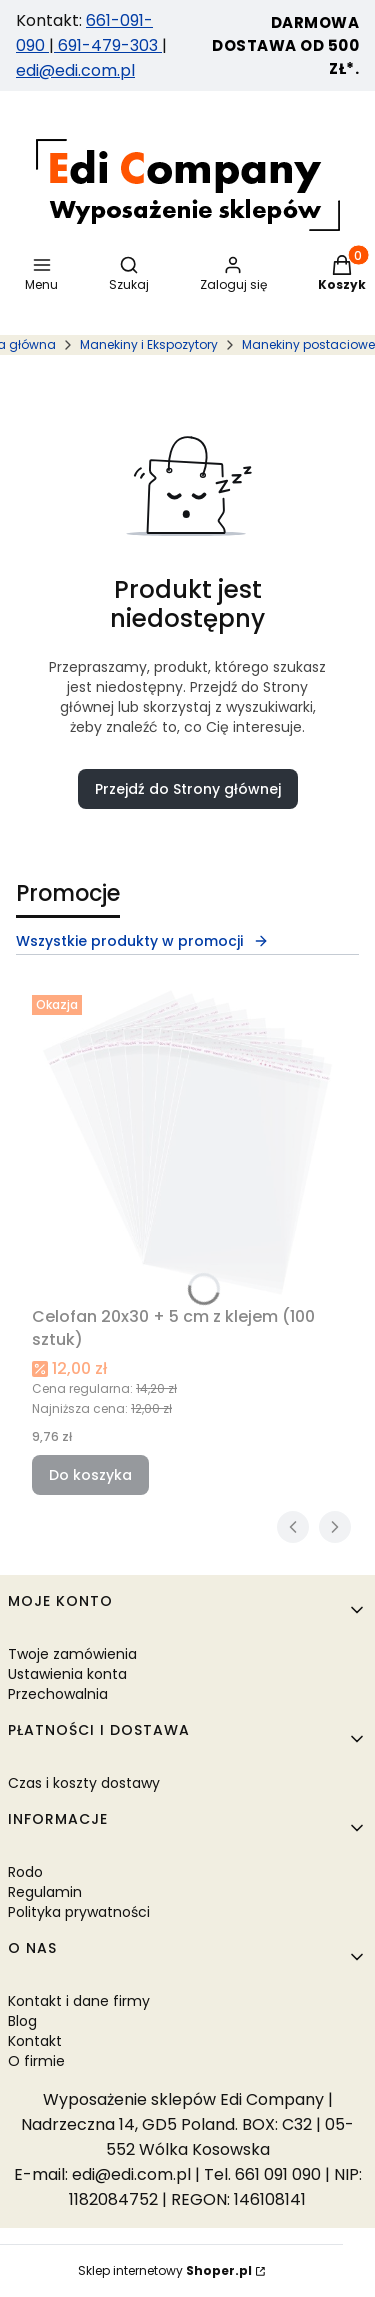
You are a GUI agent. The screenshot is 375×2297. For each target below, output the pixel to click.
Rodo (25, 1872)
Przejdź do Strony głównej (188, 789)
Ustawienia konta (67, 1674)
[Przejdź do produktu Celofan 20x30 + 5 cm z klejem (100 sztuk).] (187, 1142)
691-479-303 (108, 45)
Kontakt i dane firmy (79, 2001)
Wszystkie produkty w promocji (142, 941)
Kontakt (35, 2041)
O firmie (36, 2061)
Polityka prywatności (79, 1912)
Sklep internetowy (165, 2270)
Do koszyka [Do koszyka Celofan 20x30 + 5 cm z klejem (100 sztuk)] (90, 1475)
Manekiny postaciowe (308, 344)
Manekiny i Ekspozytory (149, 344)
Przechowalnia (58, 1694)
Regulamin (45, 1892)
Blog (22, 2021)
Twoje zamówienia (72, 1654)
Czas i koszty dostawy (84, 1783)
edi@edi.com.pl (75, 70)
